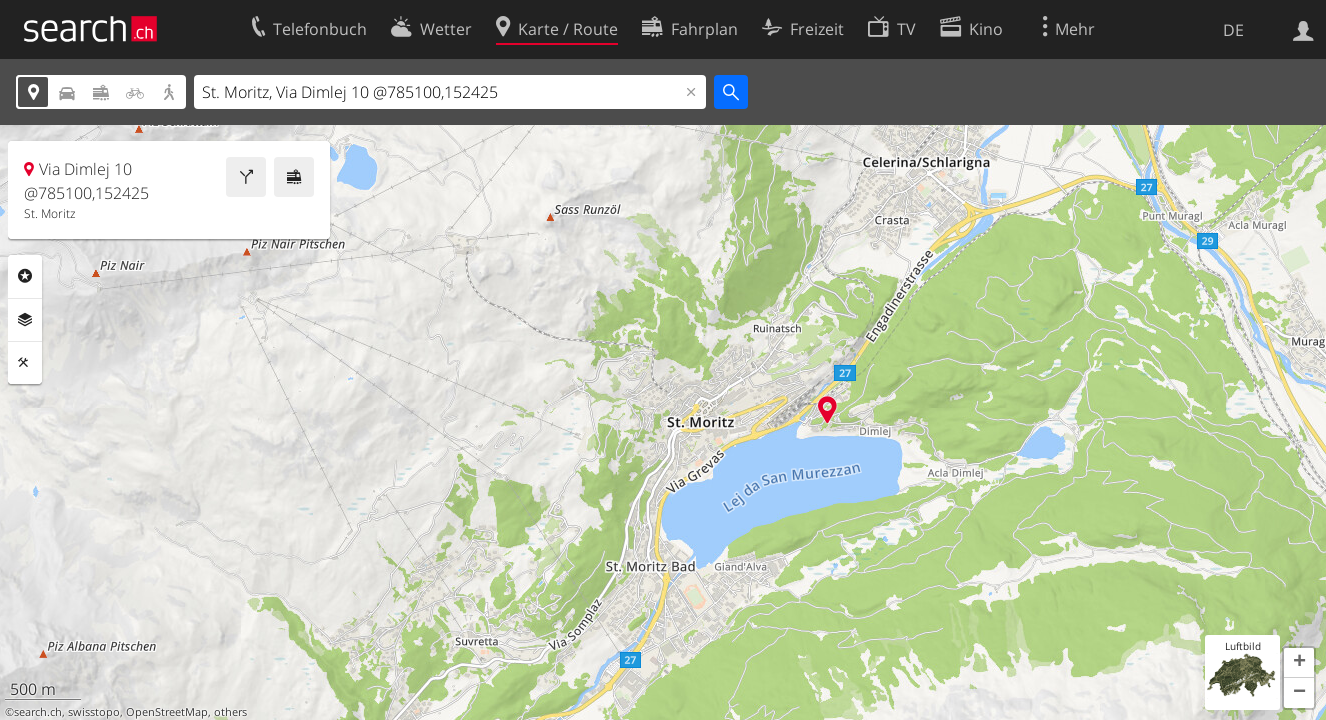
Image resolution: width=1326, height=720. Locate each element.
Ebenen (25, 320)
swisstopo (94, 712)
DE (1233, 30)
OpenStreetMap (167, 712)
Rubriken (25, 276)
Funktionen (25, 363)
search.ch (38, 712)
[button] (1299, 663)
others (230, 712)
